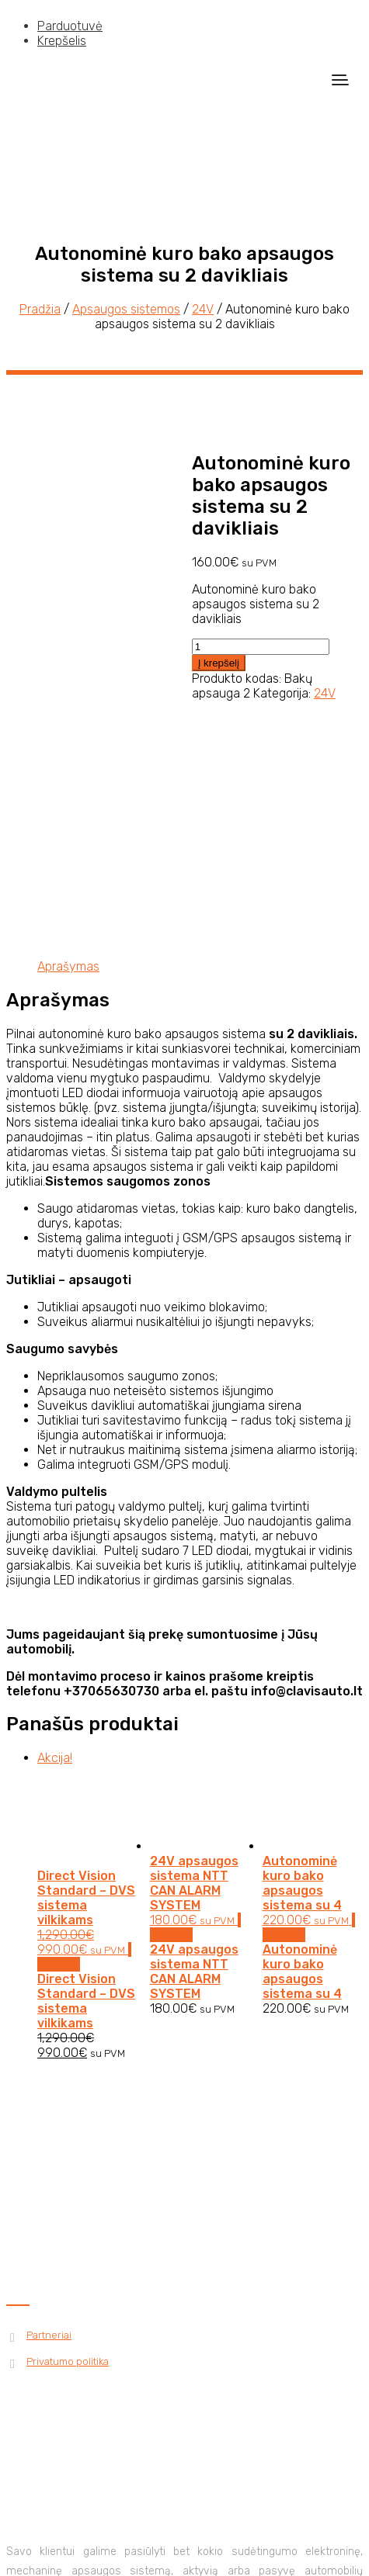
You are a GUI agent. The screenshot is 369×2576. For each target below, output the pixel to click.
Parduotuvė (70, 26)
